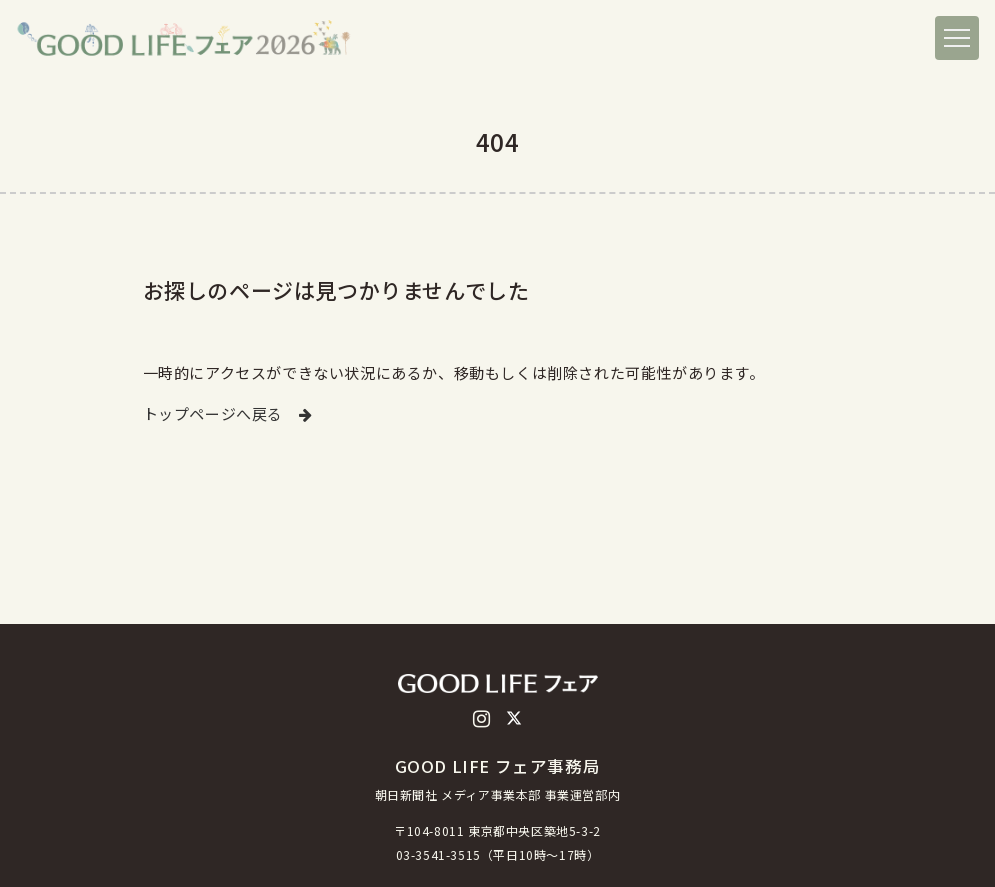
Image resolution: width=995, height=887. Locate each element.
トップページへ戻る (228, 413)
